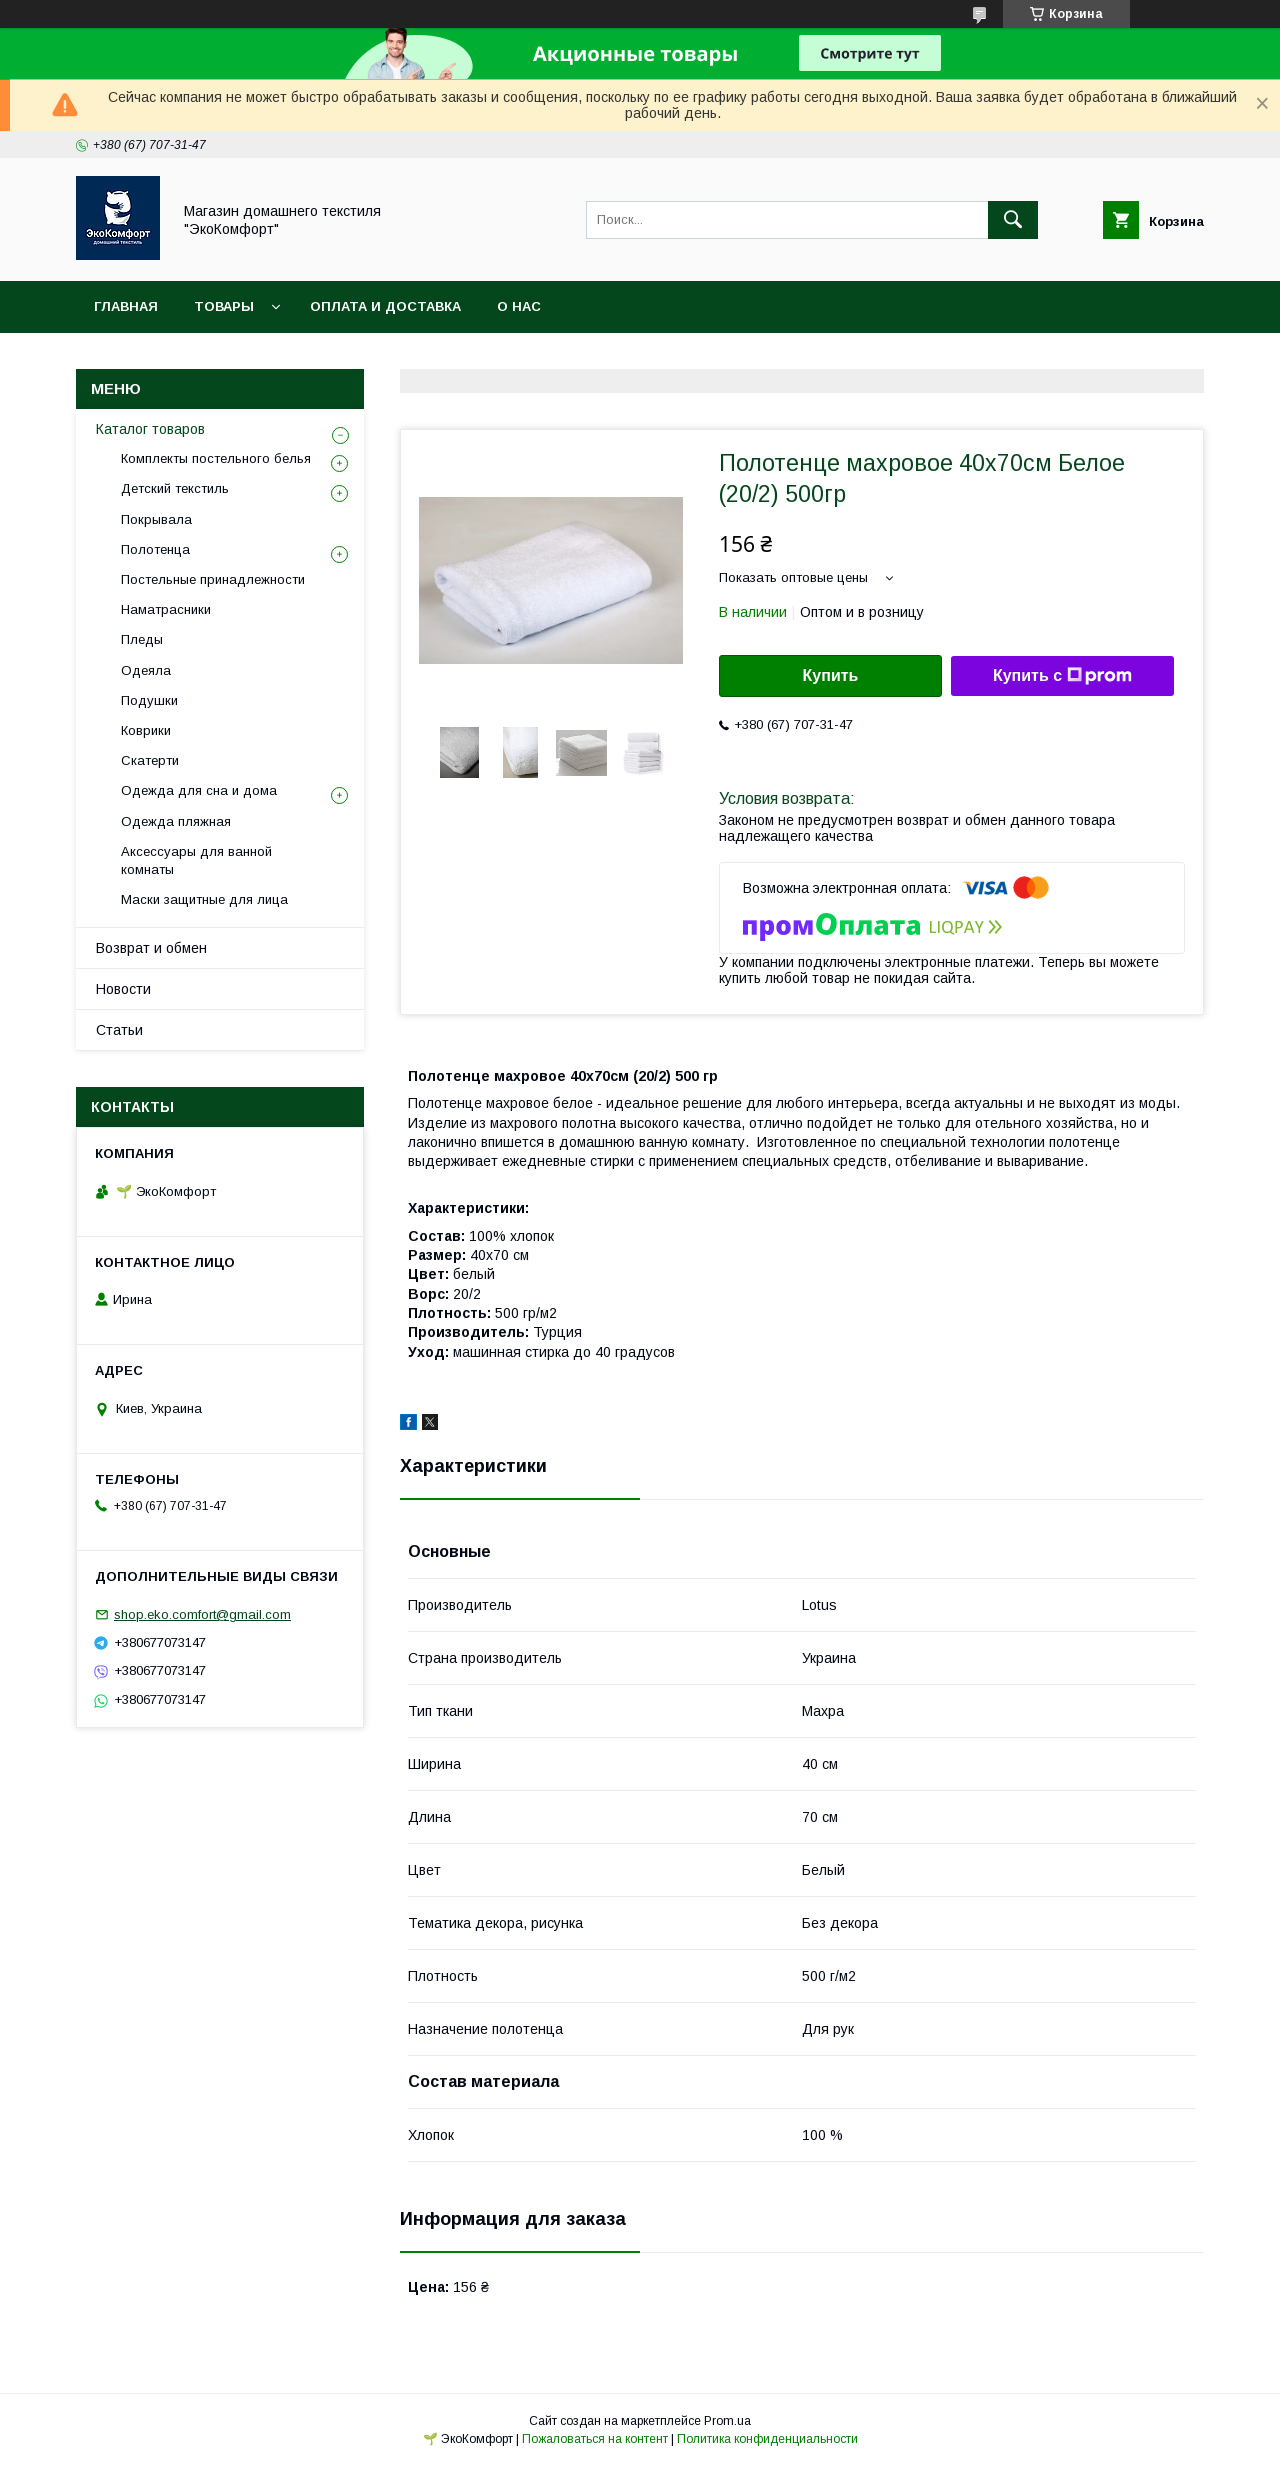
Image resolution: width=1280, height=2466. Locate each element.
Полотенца (155, 549)
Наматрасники (166, 609)
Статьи (119, 1030)
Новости (123, 989)
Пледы (142, 639)
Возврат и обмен (151, 948)
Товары (224, 306)
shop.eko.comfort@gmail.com (202, 1614)
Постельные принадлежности (213, 579)
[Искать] (1013, 220)
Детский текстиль (175, 488)
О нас (519, 306)
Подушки (149, 700)
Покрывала (156, 519)
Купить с (1062, 676)
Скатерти (150, 760)
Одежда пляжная (176, 821)
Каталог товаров (150, 429)
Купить (831, 675)
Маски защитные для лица (204, 899)
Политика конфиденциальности (767, 2439)
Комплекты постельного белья (216, 458)
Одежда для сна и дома (199, 790)
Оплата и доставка (385, 306)
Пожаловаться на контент (595, 2439)
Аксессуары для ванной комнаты (196, 860)
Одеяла (146, 670)
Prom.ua (727, 2421)
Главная (126, 306)
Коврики (146, 730)
